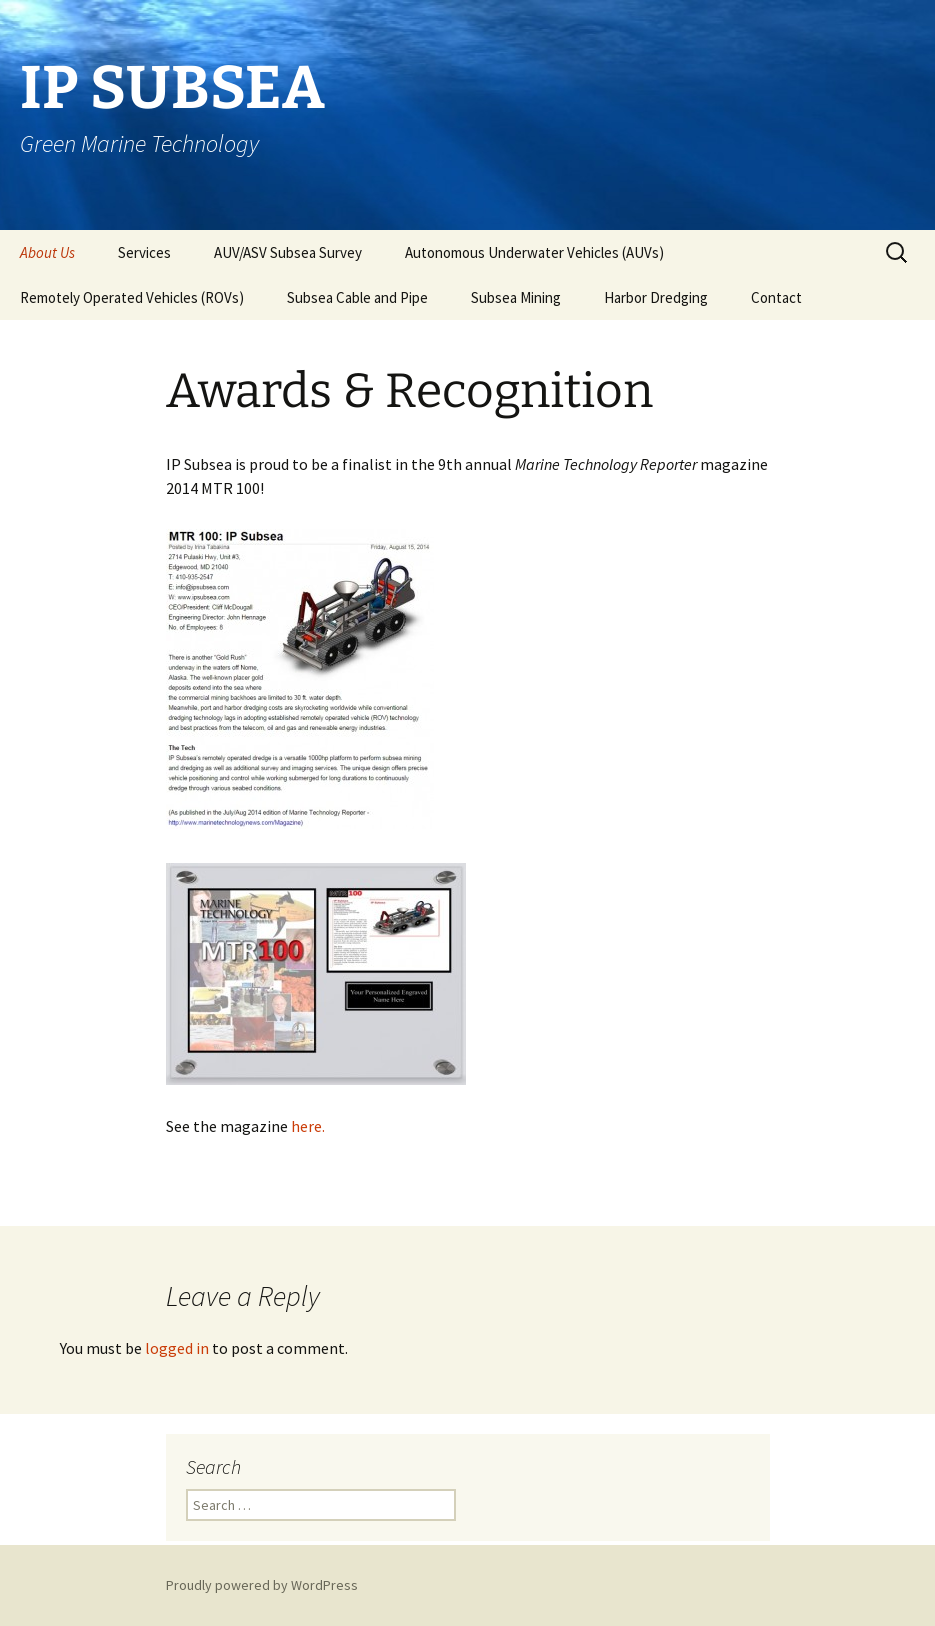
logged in (177, 1348)
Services (144, 252)
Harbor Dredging (656, 297)
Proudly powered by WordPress (262, 1585)
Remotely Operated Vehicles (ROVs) (132, 297)
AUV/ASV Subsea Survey (288, 252)
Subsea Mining (516, 297)
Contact (776, 297)
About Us (47, 252)
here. (308, 1126)
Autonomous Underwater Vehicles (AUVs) (534, 252)
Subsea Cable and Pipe (357, 297)
